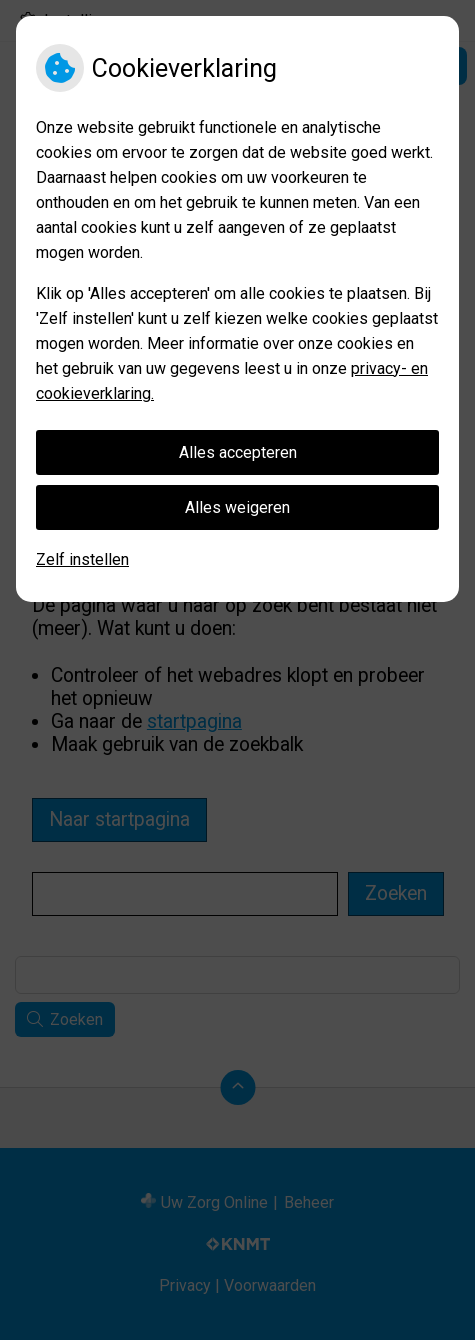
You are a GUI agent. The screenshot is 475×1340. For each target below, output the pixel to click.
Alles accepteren (238, 452)
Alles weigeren (237, 507)
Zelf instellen (82, 559)
